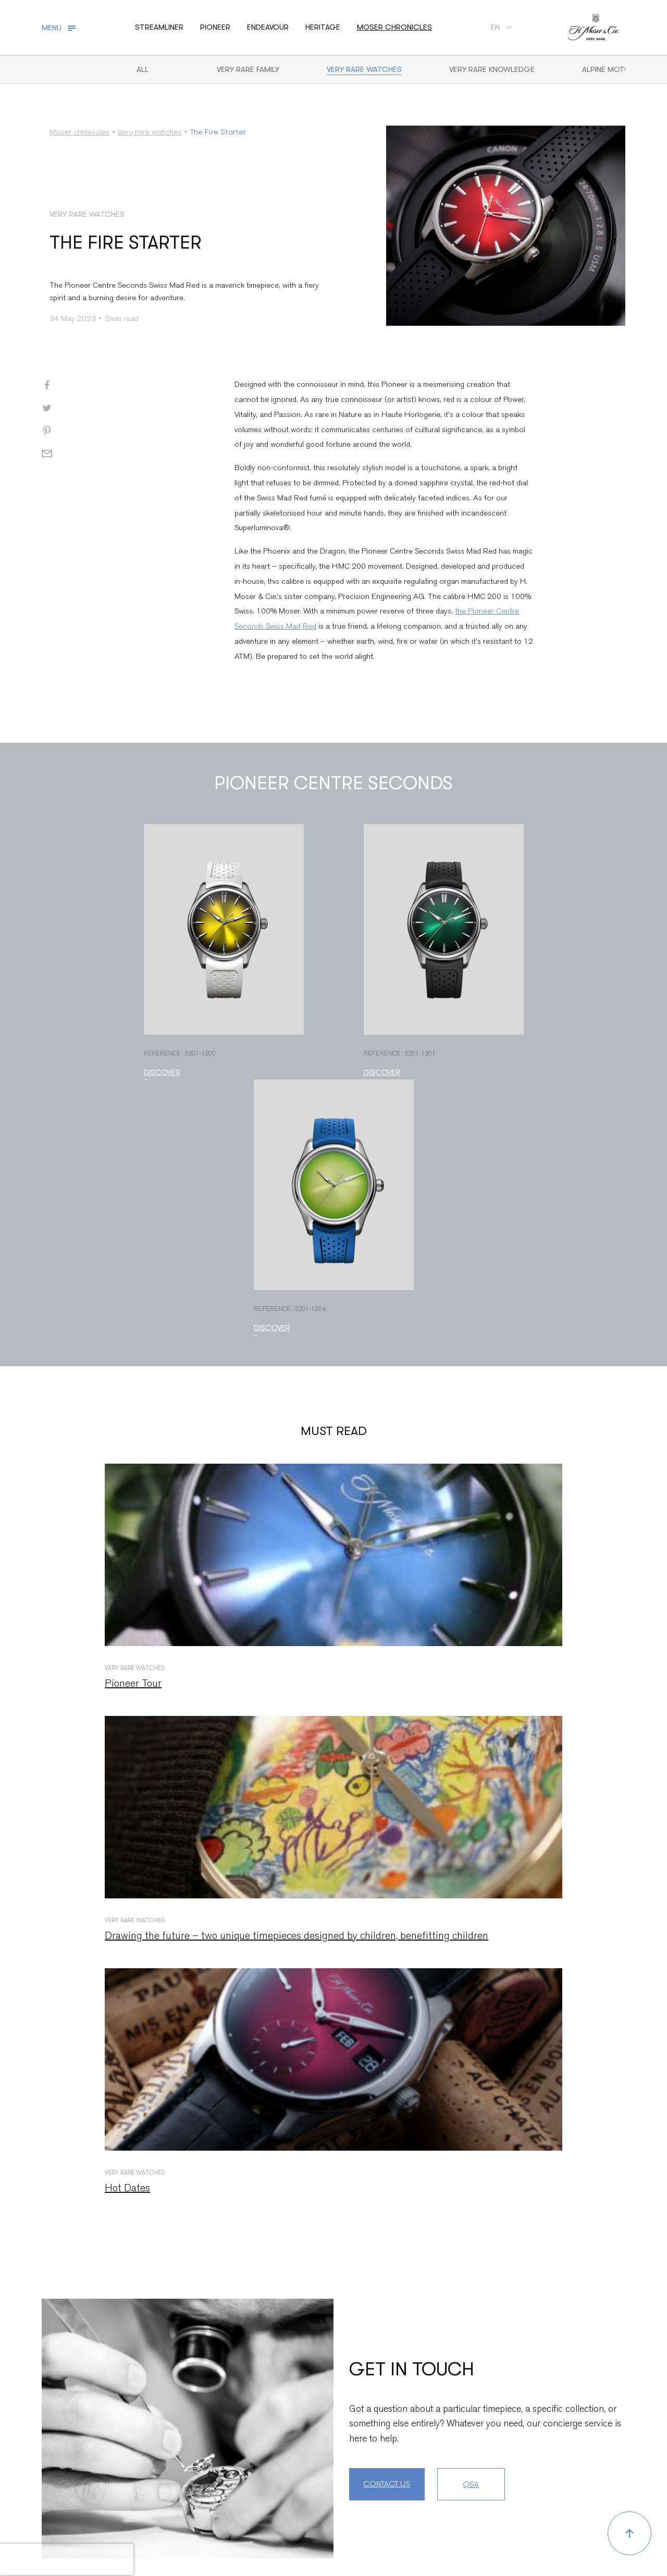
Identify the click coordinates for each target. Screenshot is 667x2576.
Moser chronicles (394, 27)
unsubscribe (530, 2482)
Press (167, 2536)
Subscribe (582, 2430)
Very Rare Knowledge (492, 69)
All (143, 69)
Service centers (116, 2536)
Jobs (201, 2536)
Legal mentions (253, 2536)
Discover (162, 1072)
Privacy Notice (396, 2536)
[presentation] (66, 2559)
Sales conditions (324, 2536)
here (548, 2496)
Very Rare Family (248, 69)
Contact (57, 2536)
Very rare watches (364, 69)
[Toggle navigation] (60, 27)
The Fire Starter (218, 132)
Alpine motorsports (623, 69)
